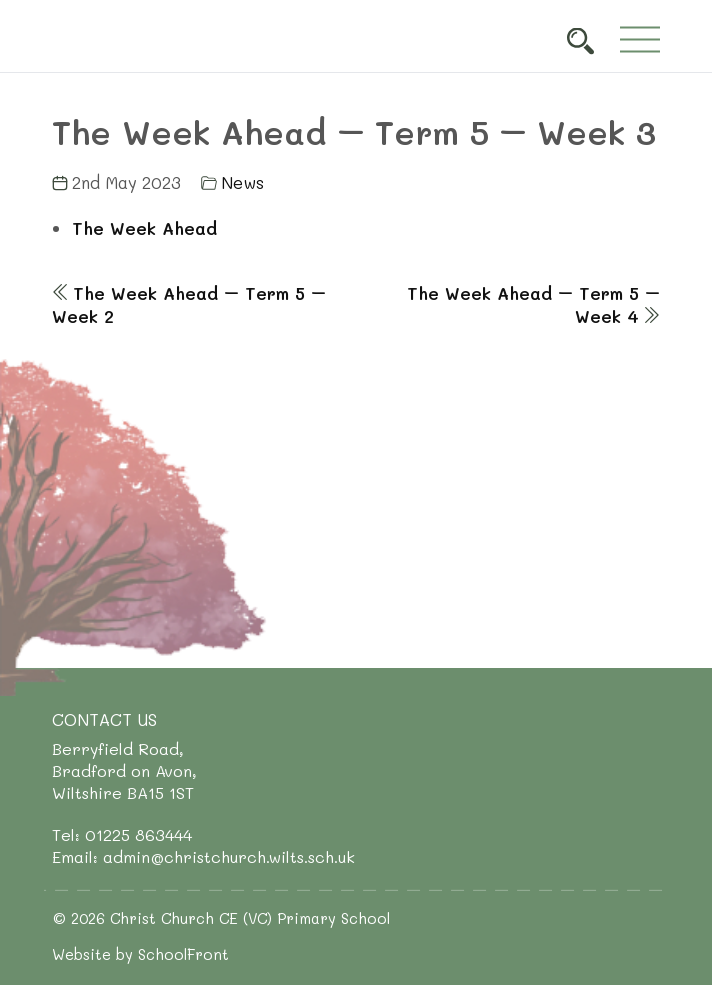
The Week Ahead (144, 228)
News (242, 182)
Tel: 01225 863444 (122, 834)
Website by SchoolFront (140, 954)
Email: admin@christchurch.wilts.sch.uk (203, 856)
